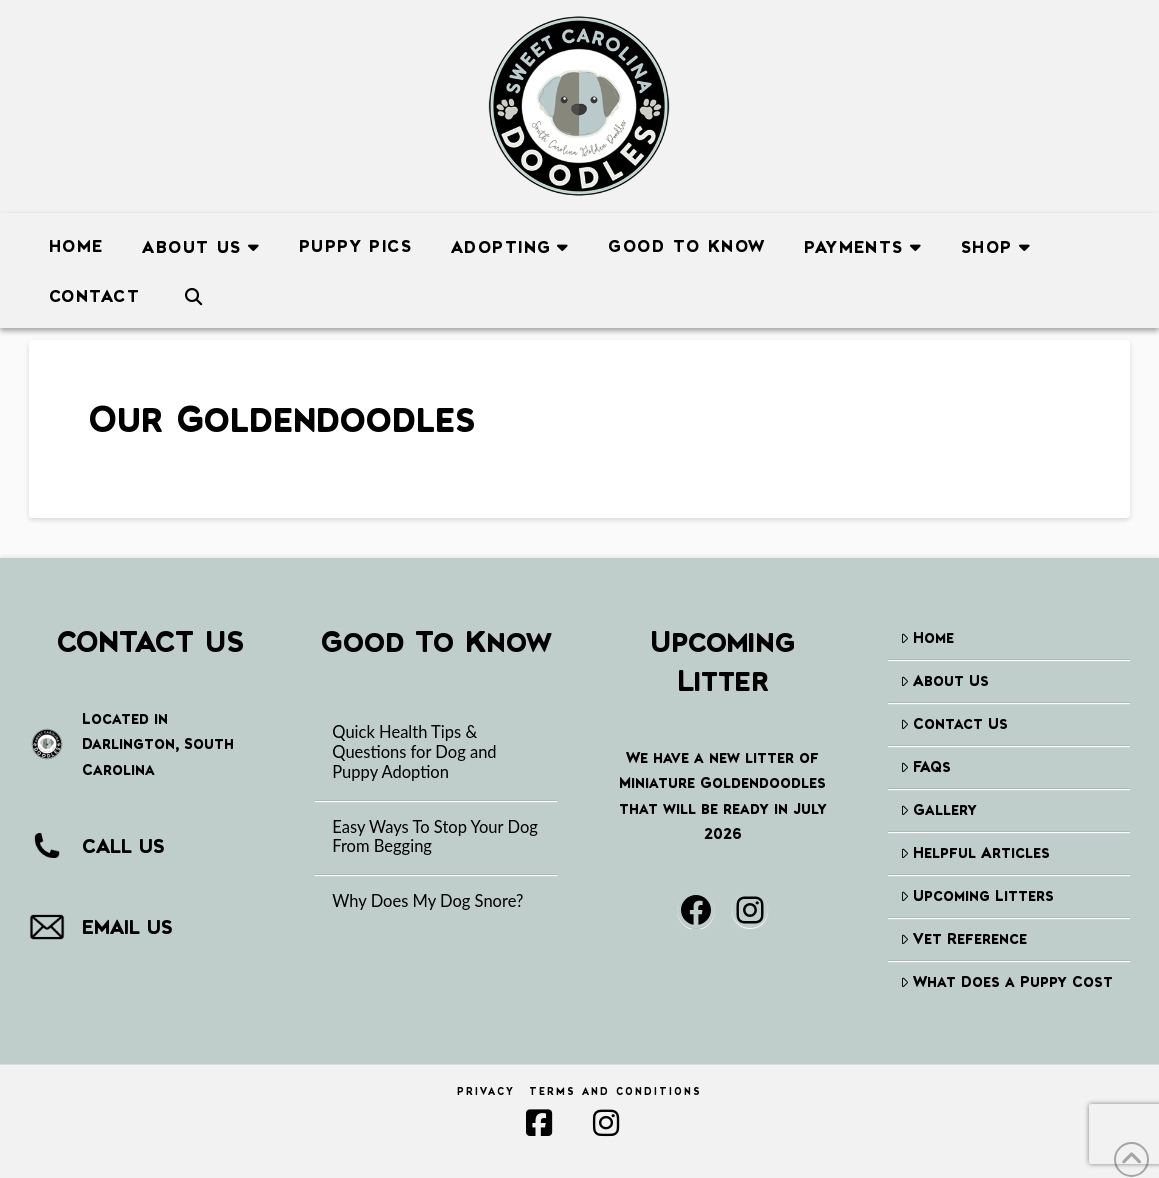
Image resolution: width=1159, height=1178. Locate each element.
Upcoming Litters (977, 895)
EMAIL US (127, 927)
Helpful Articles (975, 852)
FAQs (925, 766)
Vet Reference (963, 938)
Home (927, 637)
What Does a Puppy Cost (1006, 981)
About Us (944, 680)
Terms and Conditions (615, 1091)
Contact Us (954, 723)
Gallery (938, 809)
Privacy (486, 1091)
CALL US (123, 846)
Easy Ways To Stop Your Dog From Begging (435, 837)
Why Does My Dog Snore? (427, 901)
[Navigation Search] (193, 293)
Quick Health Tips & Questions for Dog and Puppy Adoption (414, 752)
